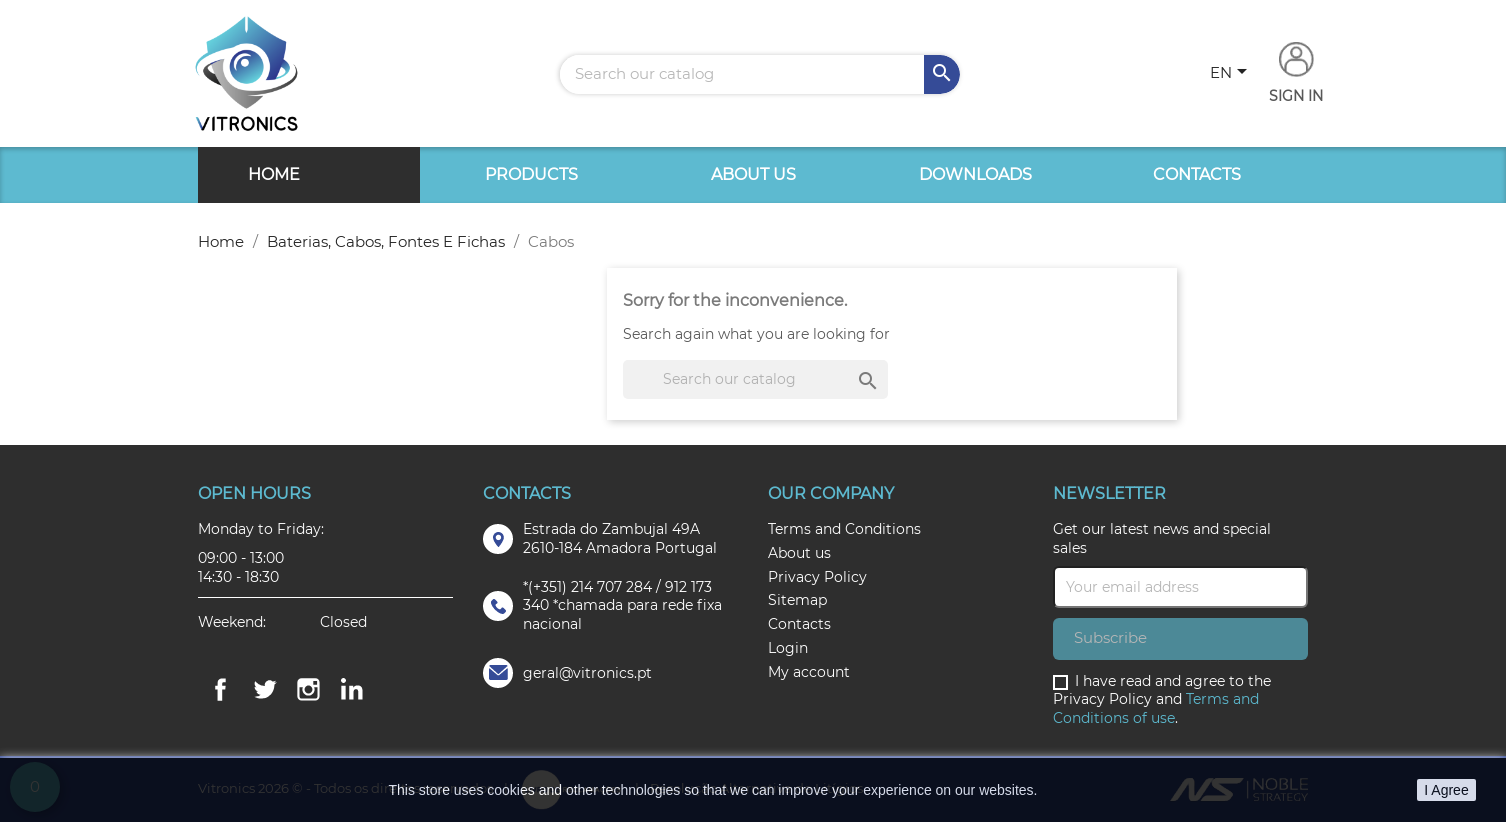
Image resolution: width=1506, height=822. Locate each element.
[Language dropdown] (1232, 74)
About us (753, 174)
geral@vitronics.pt (587, 673)
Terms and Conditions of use (1156, 708)
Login (788, 648)
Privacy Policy (817, 577)
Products (531, 174)
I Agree (1446, 790)
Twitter (264, 689)
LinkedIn (352, 689)
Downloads (975, 174)
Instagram (308, 689)
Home (274, 174)
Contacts (1197, 174)
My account (809, 672)
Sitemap (797, 600)
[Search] (760, 74)
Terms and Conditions (844, 529)
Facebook (220, 689)
